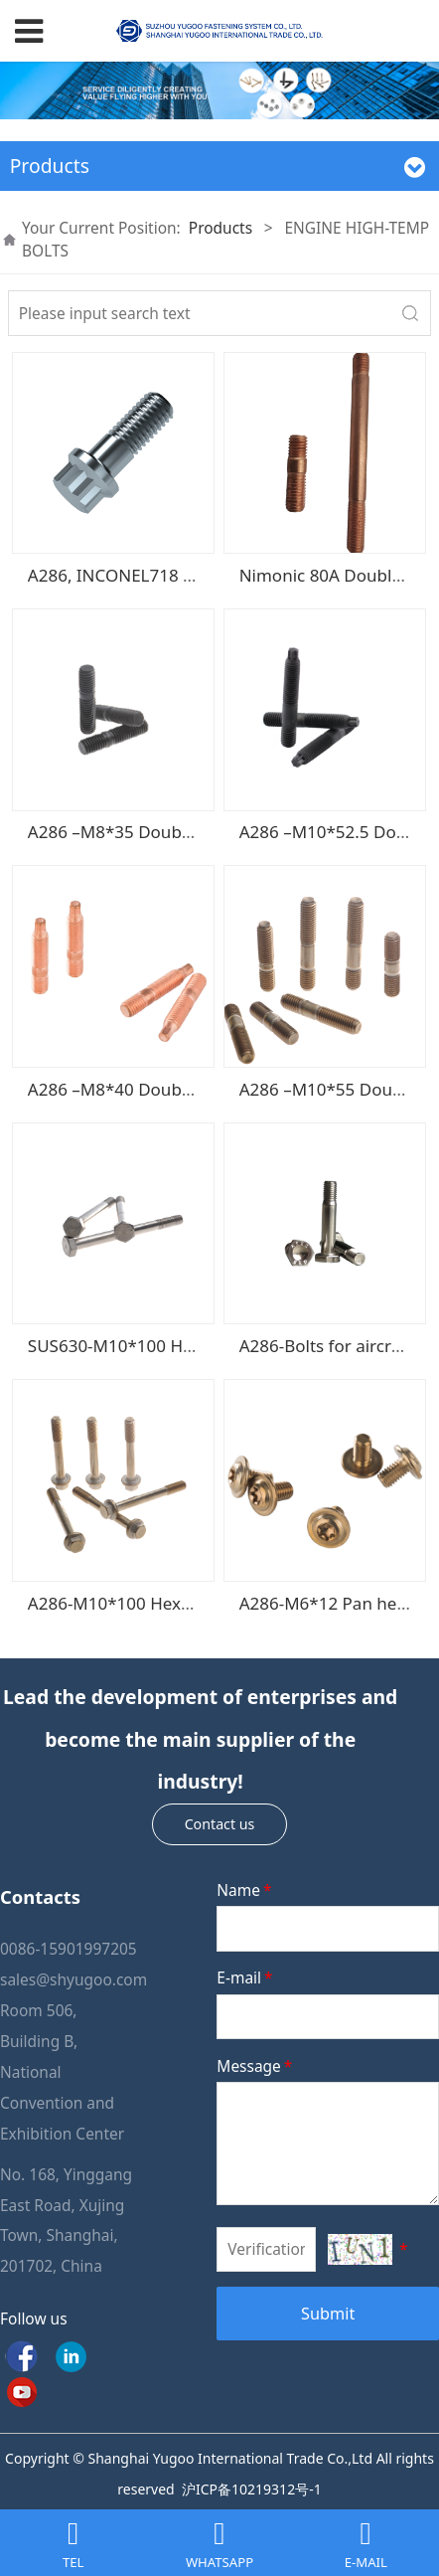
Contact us (220, 1823)
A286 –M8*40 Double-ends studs (157, 1089)
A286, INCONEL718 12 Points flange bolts (191, 575)
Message (256, 2066)
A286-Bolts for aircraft (325, 1345)
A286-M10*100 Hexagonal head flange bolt (198, 1603)
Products (220, 228)
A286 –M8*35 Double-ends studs (157, 831)
